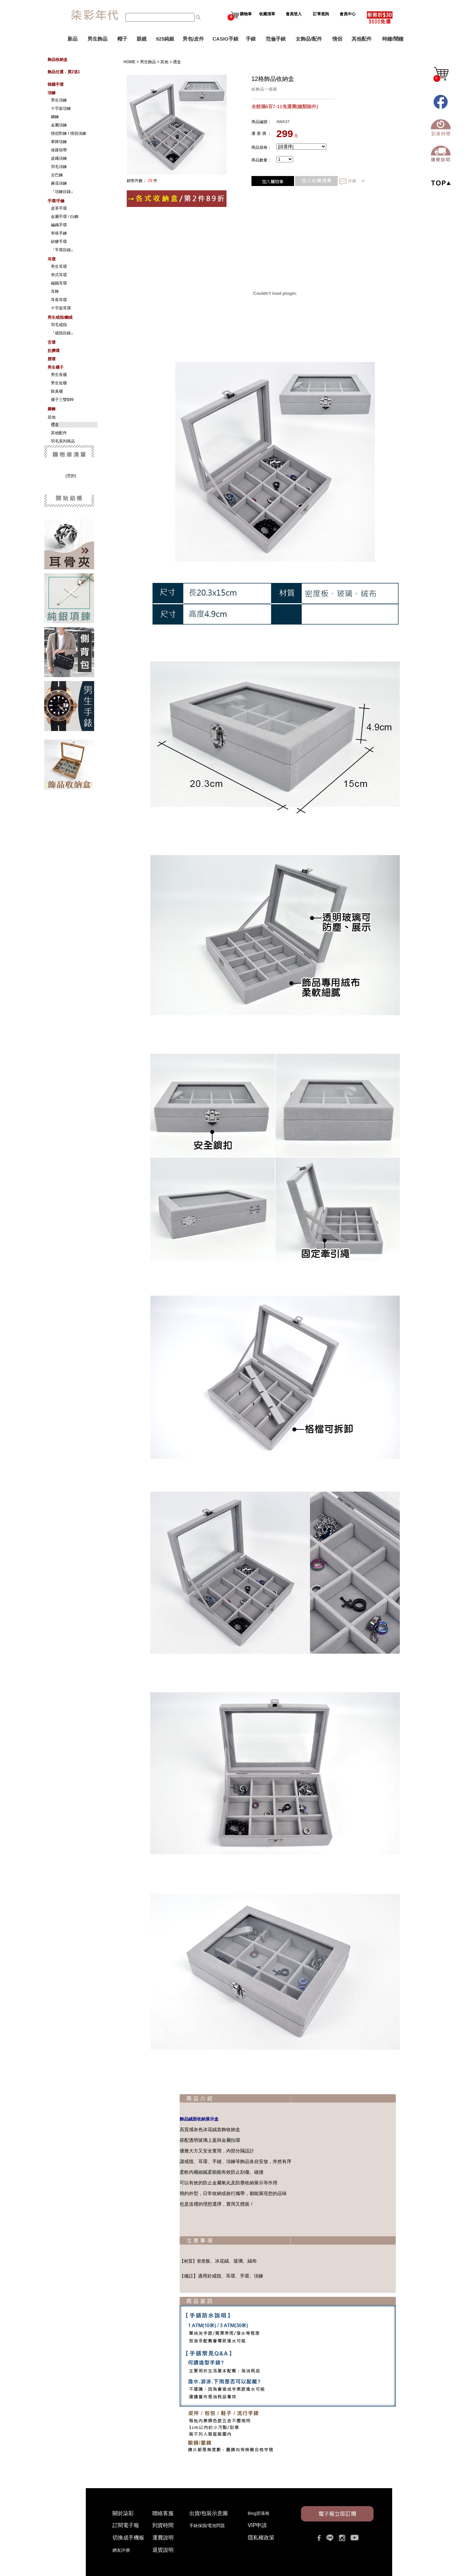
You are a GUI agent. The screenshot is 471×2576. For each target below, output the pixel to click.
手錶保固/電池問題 (209, 2525)
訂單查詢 (321, 14)
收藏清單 (267, 14)
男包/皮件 (193, 39)
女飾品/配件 (309, 39)
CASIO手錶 (225, 39)
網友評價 (121, 2550)
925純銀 (165, 39)
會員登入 (294, 14)
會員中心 (348, 14)
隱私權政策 (261, 2537)
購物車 (240, 14)
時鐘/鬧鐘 (392, 39)
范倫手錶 (276, 39)
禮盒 (184, 62)
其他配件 (362, 39)
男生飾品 (97, 39)
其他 (171, 62)
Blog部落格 (258, 2513)
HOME (136, 62)
